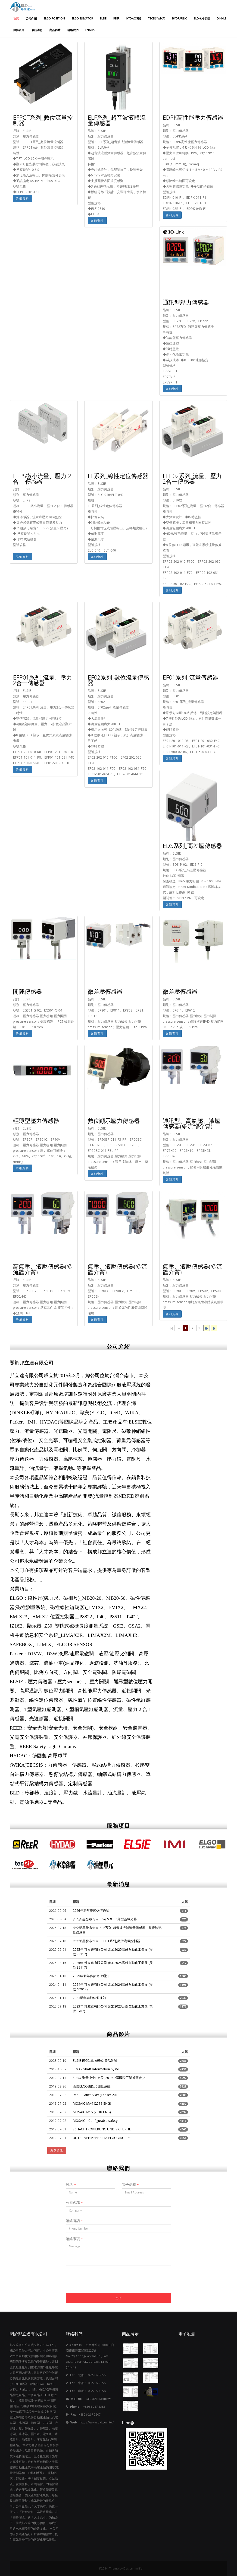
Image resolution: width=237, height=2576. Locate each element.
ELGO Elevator (82, 18)
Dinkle (221, 18)
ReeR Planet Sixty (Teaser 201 (95, 2095)
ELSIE (103, 18)
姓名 (71, 2184)
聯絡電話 (74, 2220)
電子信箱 (130, 2184)
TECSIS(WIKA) (156, 18)
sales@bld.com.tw (98, 2399)
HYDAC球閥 (133, 18)
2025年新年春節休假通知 (91, 1976)
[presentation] (101, 2284)
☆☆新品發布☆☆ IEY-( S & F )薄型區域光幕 (105, 1919)
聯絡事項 (74, 2238)
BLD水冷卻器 (202, 18)
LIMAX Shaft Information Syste (96, 2069)
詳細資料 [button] (22, 198)
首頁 (16, 18)
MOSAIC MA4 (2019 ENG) (92, 2103)
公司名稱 (74, 2202)
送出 (118, 2298)
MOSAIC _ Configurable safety (95, 2120)
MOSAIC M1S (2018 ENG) (92, 2112)
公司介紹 (31, 18)
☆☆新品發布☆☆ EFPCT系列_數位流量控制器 (106, 1941)
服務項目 (18, 30)
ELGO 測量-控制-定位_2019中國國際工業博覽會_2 (109, 2077)
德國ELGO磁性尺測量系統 (91, 2086)
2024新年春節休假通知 (89, 1997)
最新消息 (36, 30)
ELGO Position (54, 18)
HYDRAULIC (179, 18)
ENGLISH (91, 30)
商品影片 (54, 30)
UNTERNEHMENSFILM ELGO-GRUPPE (102, 2137)
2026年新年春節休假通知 (91, 1910)
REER (116, 18)
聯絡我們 (72, 30)
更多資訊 (56, 2150)
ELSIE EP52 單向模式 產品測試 (95, 2060)
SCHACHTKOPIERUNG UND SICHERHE (102, 2129)
